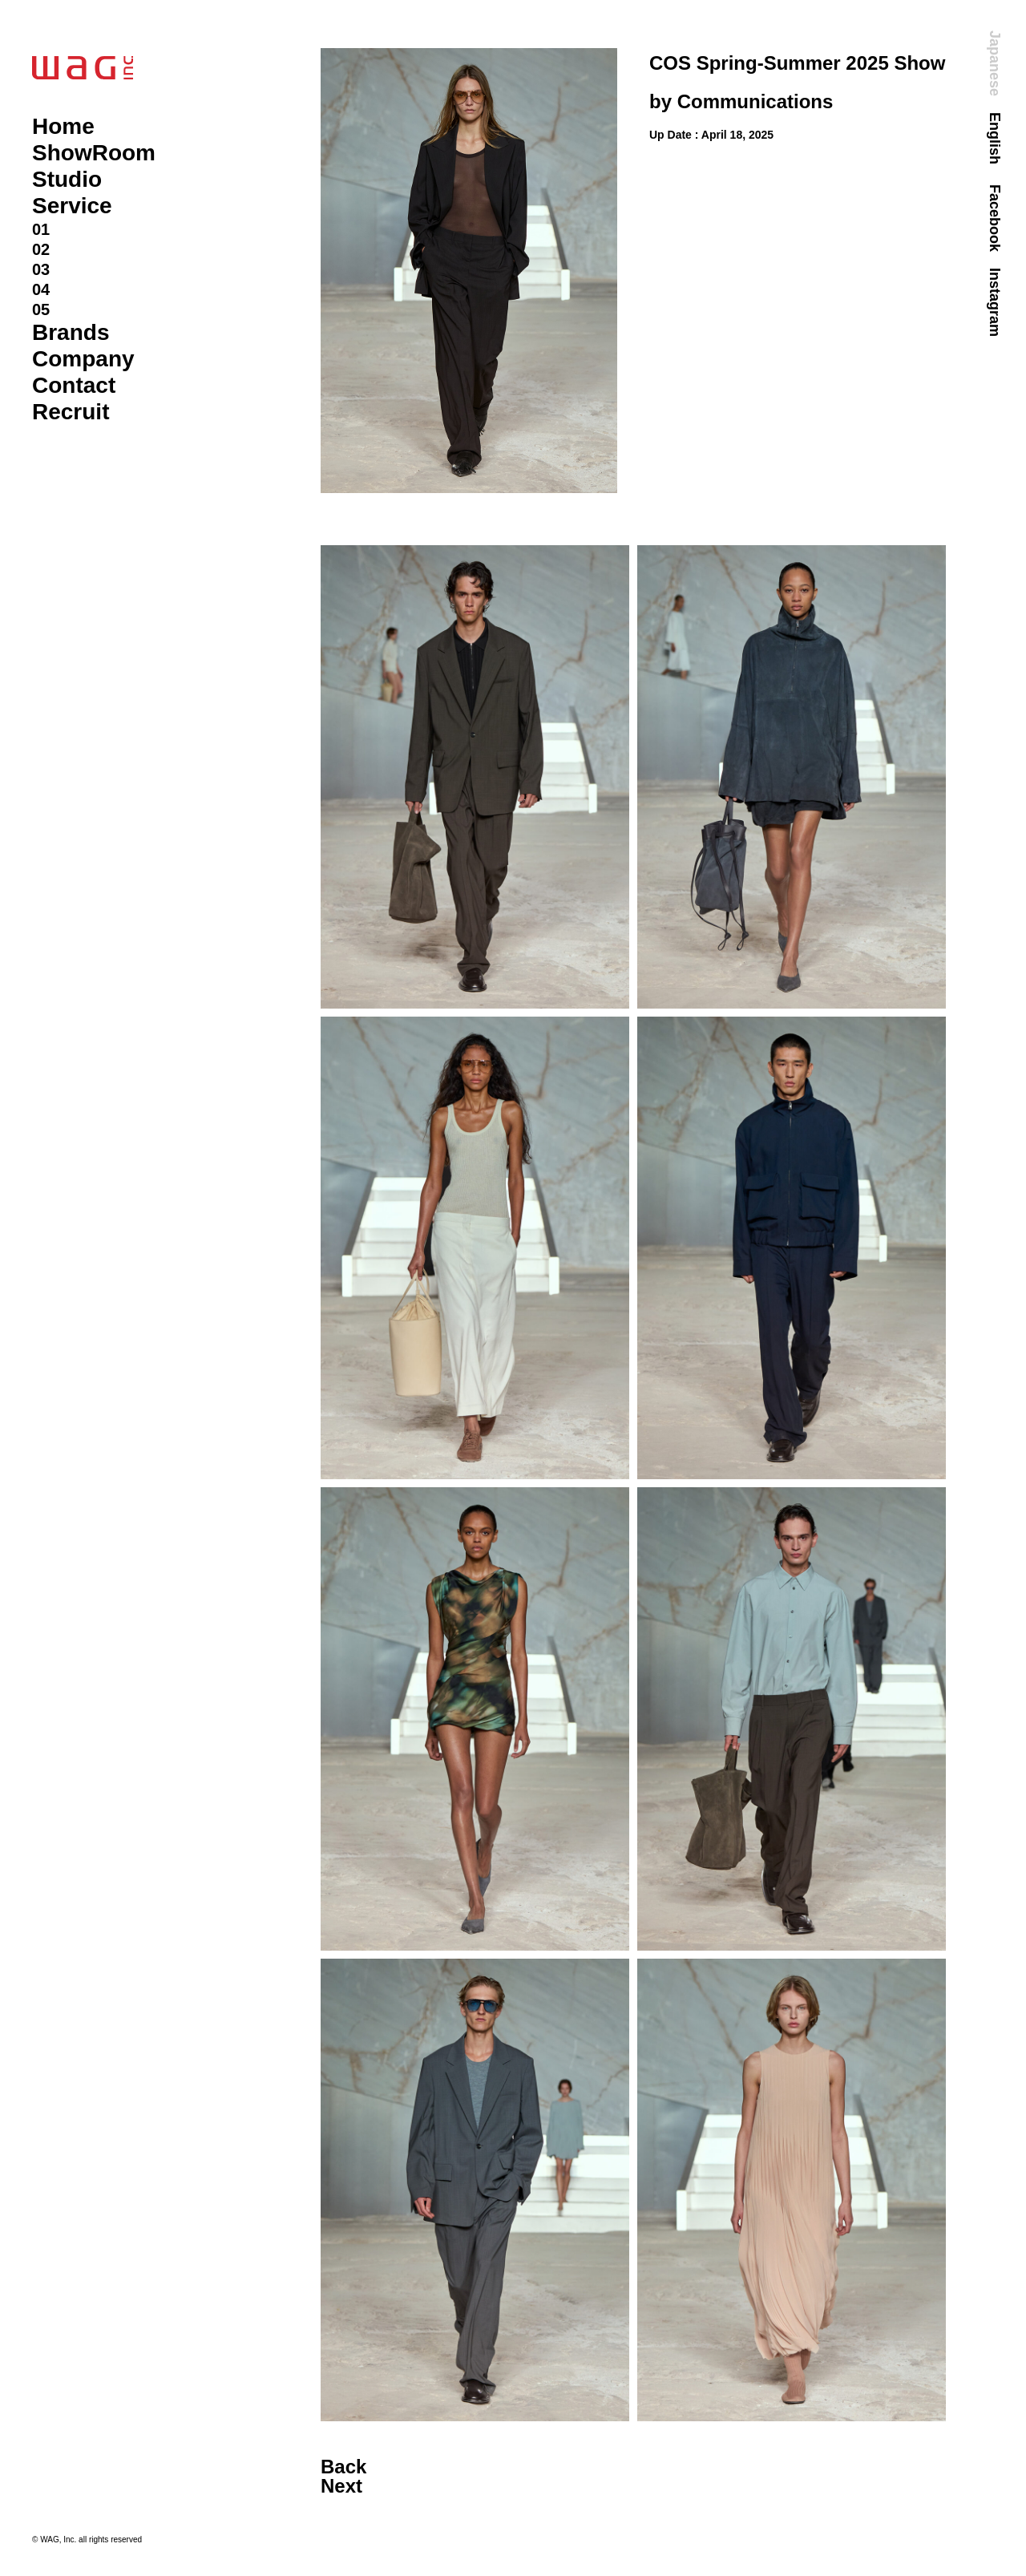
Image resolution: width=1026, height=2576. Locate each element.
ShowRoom (94, 152)
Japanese (995, 63)
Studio (67, 179)
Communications (755, 101)
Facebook (995, 218)
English (995, 138)
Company (83, 358)
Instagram (995, 302)
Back (343, 2466)
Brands (70, 332)
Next (341, 2486)
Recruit (70, 411)
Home (63, 126)
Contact (73, 385)
